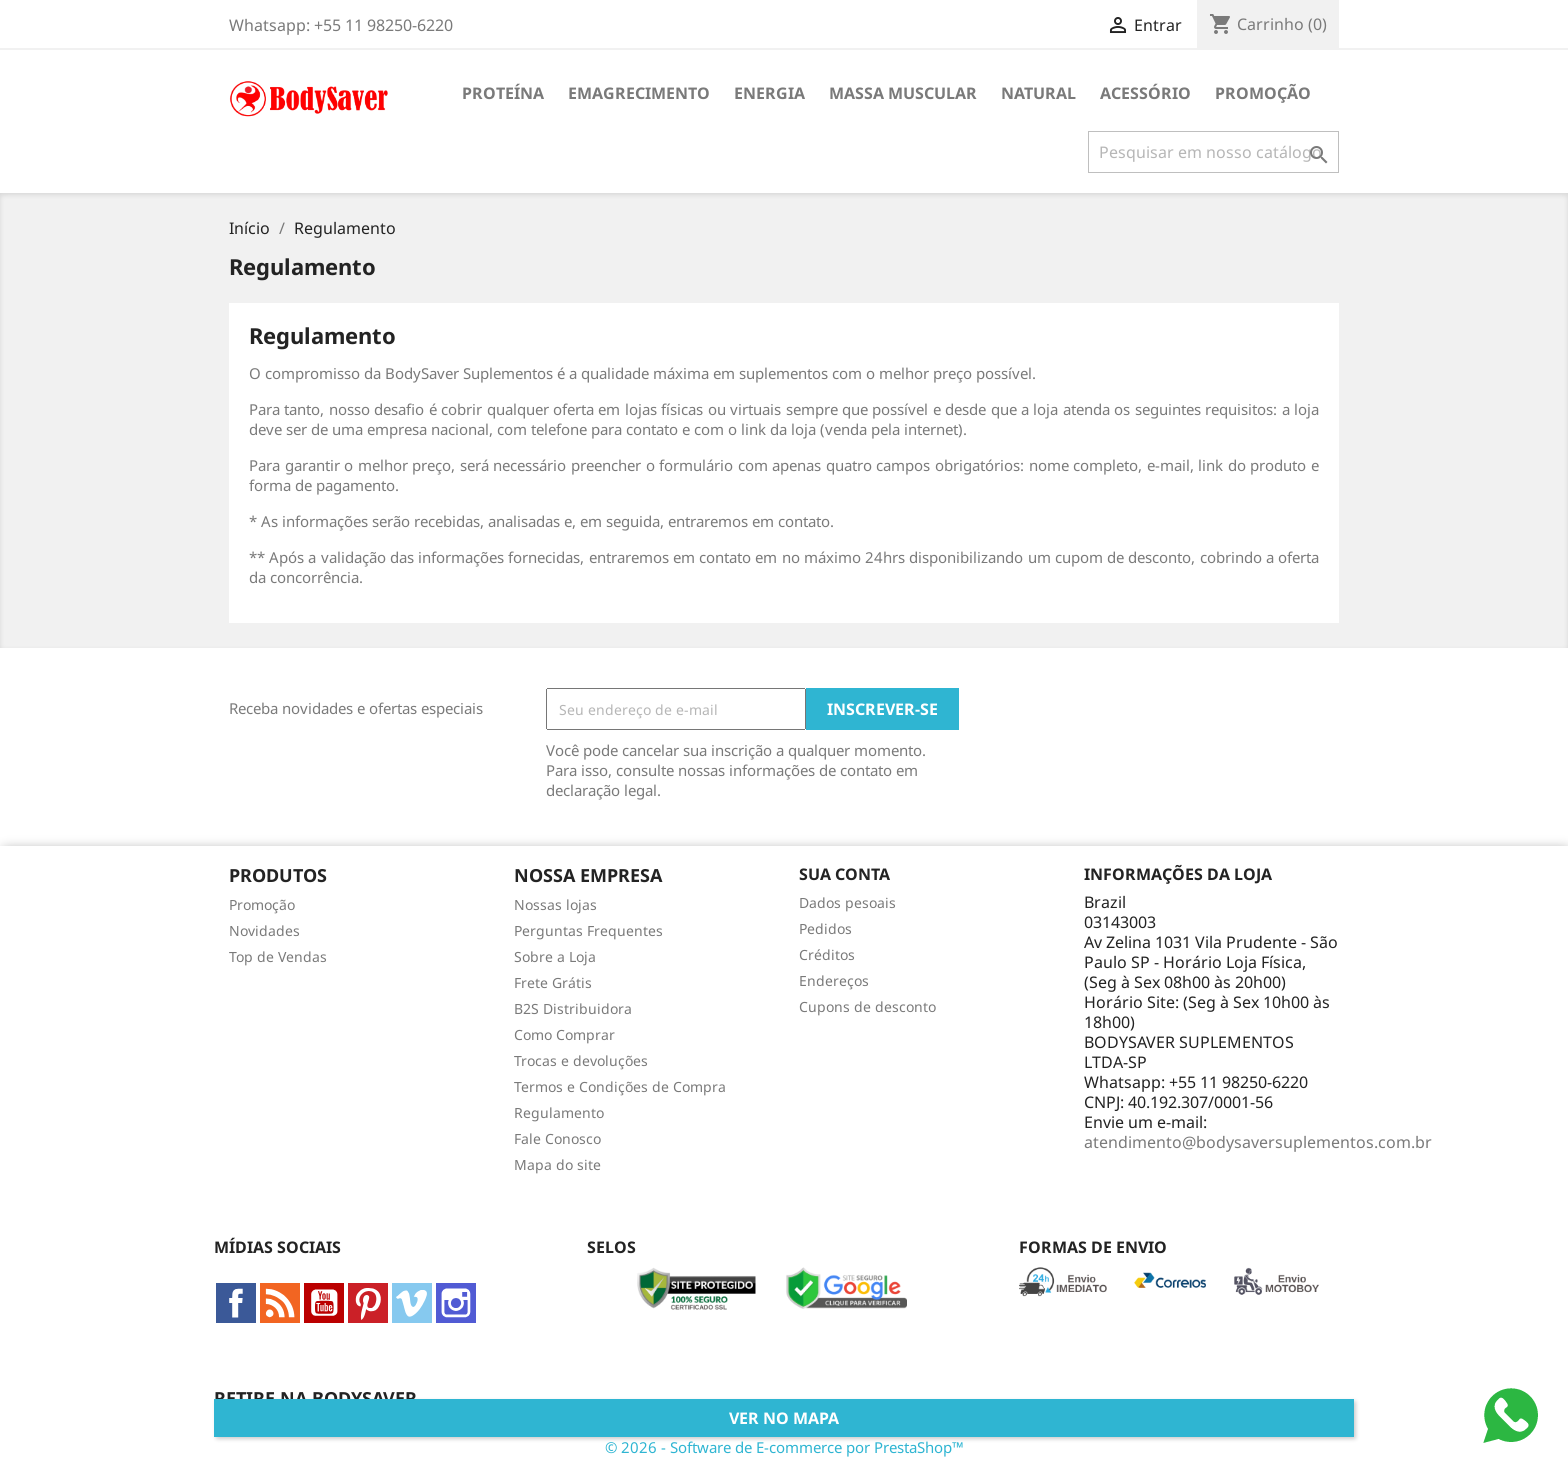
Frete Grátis (553, 982)
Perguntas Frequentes (588, 930)
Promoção (1263, 93)
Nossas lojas (555, 904)
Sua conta (844, 874)
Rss (280, 1303)
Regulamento (559, 1112)
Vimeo (412, 1303)
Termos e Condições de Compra (620, 1086)
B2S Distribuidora (573, 1008)
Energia (769, 93)
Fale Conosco (557, 1138)
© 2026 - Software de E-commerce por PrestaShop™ (784, 1447)
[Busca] (1213, 152)
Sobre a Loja (555, 956)
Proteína (503, 93)
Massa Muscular (903, 93)
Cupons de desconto (867, 1006)
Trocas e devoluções (581, 1060)
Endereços (834, 980)
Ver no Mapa (784, 1418)
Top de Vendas (278, 956)
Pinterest (368, 1303)
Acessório (1145, 93)
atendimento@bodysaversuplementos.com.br (1258, 1142)
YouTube (324, 1303)
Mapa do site (557, 1164)
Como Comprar (564, 1034)
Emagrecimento (639, 93)
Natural (1038, 93)
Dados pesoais (847, 902)
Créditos (827, 954)
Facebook (236, 1303)
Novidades (264, 930)
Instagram (456, 1303)
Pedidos (825, 928)
